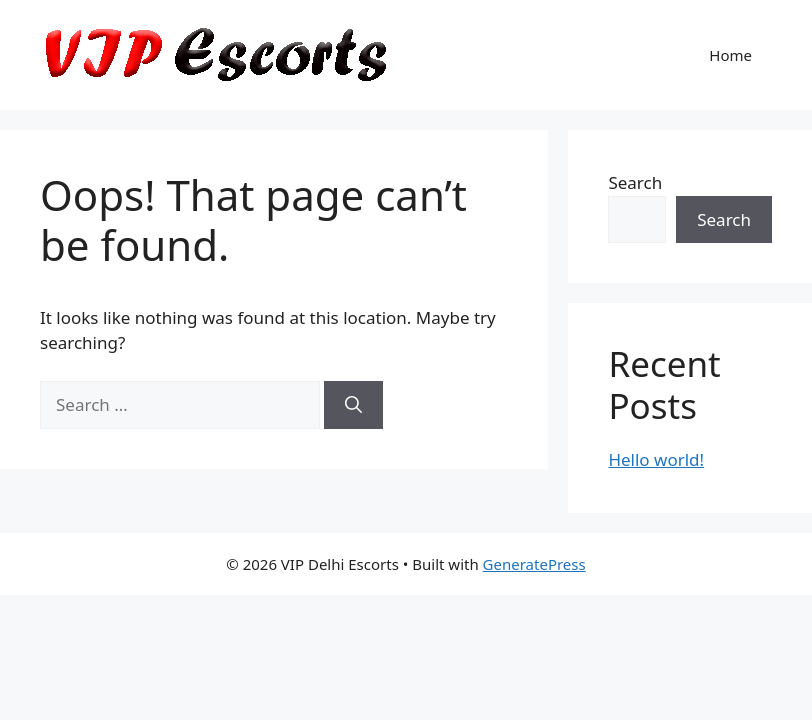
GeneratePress (534, 564)
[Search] (353, 405)
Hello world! (656, 459)
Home (730, 55)
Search (635, 182)
